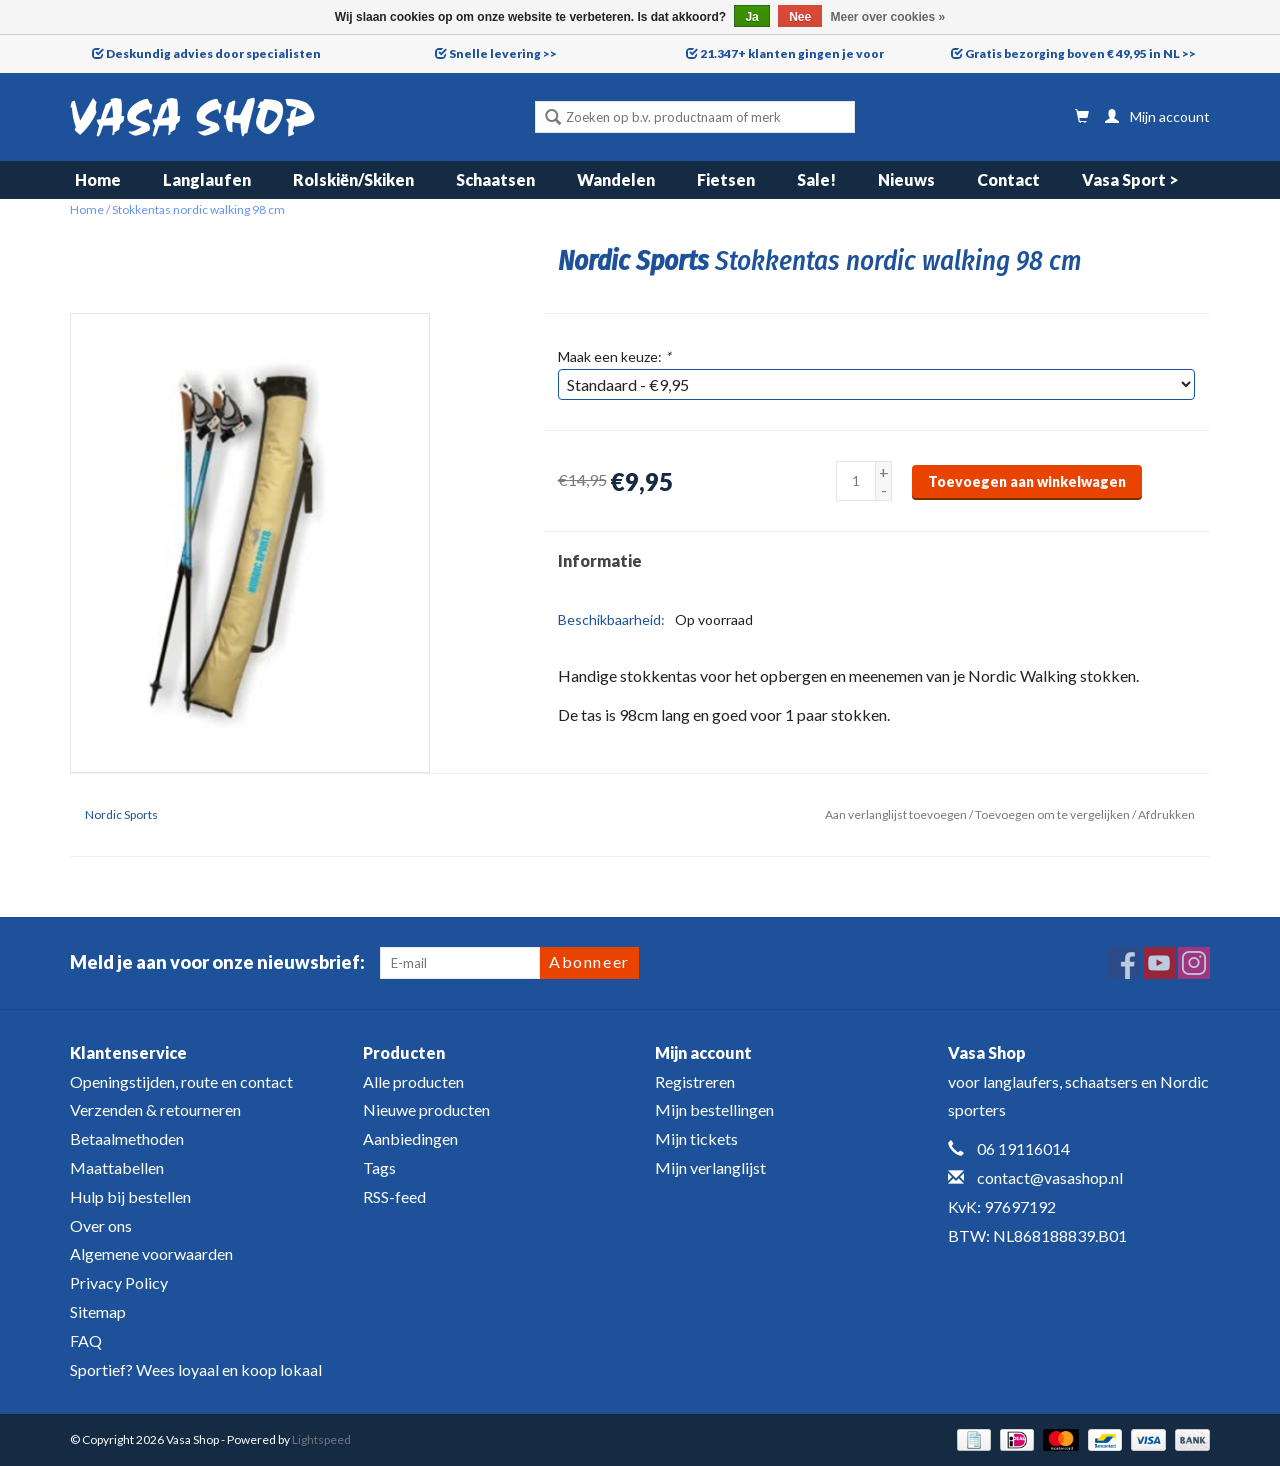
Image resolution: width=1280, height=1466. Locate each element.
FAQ (86, 1340)
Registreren (695, 1081)
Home (98, 179)
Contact (1008, 179)
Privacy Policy (119, 1282)
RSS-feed (394, 1196)
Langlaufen (207, 179)
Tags (379, 1167)
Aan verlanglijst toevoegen (896, 814)
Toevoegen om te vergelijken (1053, 814)
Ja (751, 17)
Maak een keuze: (614, 356)
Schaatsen (495, 179)
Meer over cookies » (888, 17)
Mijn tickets (696, 1138)
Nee (800, 17)
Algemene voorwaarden (151, 1253)
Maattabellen (117, 1167)
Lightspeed (321, 1439)
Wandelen (616, 179)
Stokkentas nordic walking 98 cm (198, 209)
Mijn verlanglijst (710, 1167)
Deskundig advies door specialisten (213, 53)
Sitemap (98, 1311)
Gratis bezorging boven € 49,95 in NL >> (1080, 53)
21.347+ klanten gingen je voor (792, 53)
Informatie (600, 560)
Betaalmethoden (127, 1138)
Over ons (101, 1225)
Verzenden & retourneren (155, 1109)
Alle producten (413, 1081)
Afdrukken (1166, 814)
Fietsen (726, 179)
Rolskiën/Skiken (353, 179)
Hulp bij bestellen (130, 1196)
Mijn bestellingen (714, 1109)
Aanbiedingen (410, 1138)
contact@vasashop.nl (1050, 1177)
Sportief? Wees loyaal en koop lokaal (196, 1369)
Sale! (816, 179)
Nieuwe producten (426, 1109)
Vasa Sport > (1130, 179)
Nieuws (906, 179)
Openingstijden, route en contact (181, 1081)
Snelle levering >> (503, 53)
